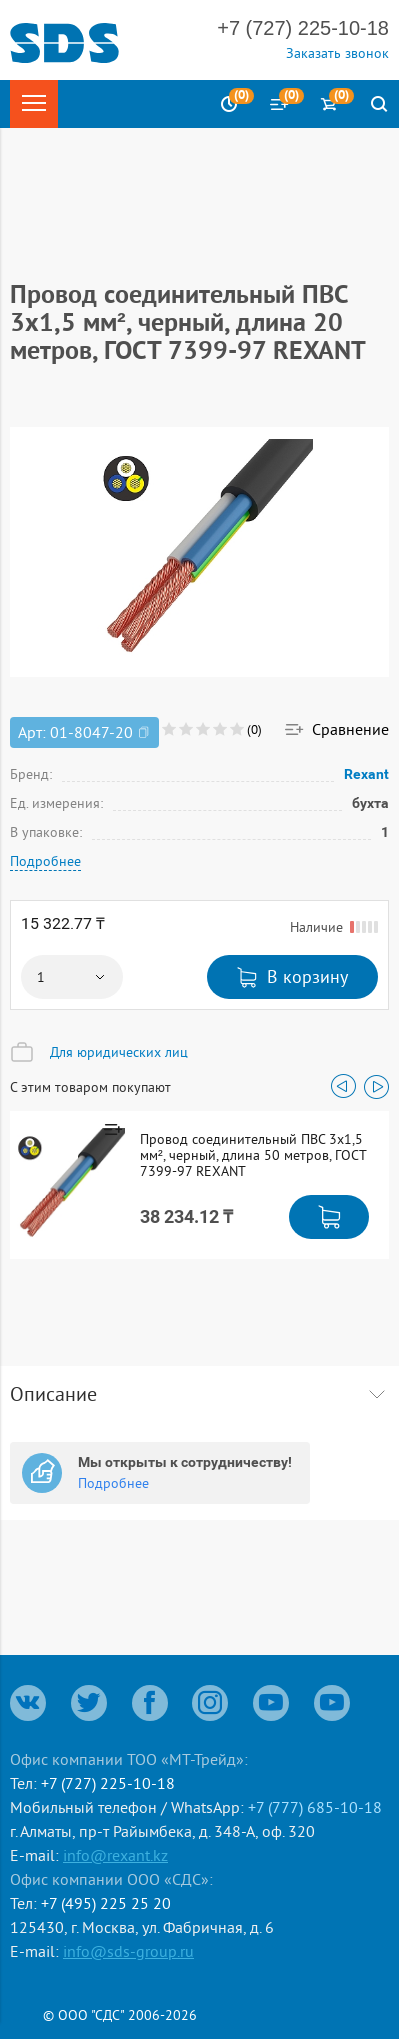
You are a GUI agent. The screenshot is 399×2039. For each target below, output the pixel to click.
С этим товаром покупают (90, 1087)
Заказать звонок (337, 53)
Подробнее (45, 861)
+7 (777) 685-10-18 (315, 1807)
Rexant (367, 774)
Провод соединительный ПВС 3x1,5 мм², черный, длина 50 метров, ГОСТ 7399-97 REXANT (253, 1155)
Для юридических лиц (119, 1052)
